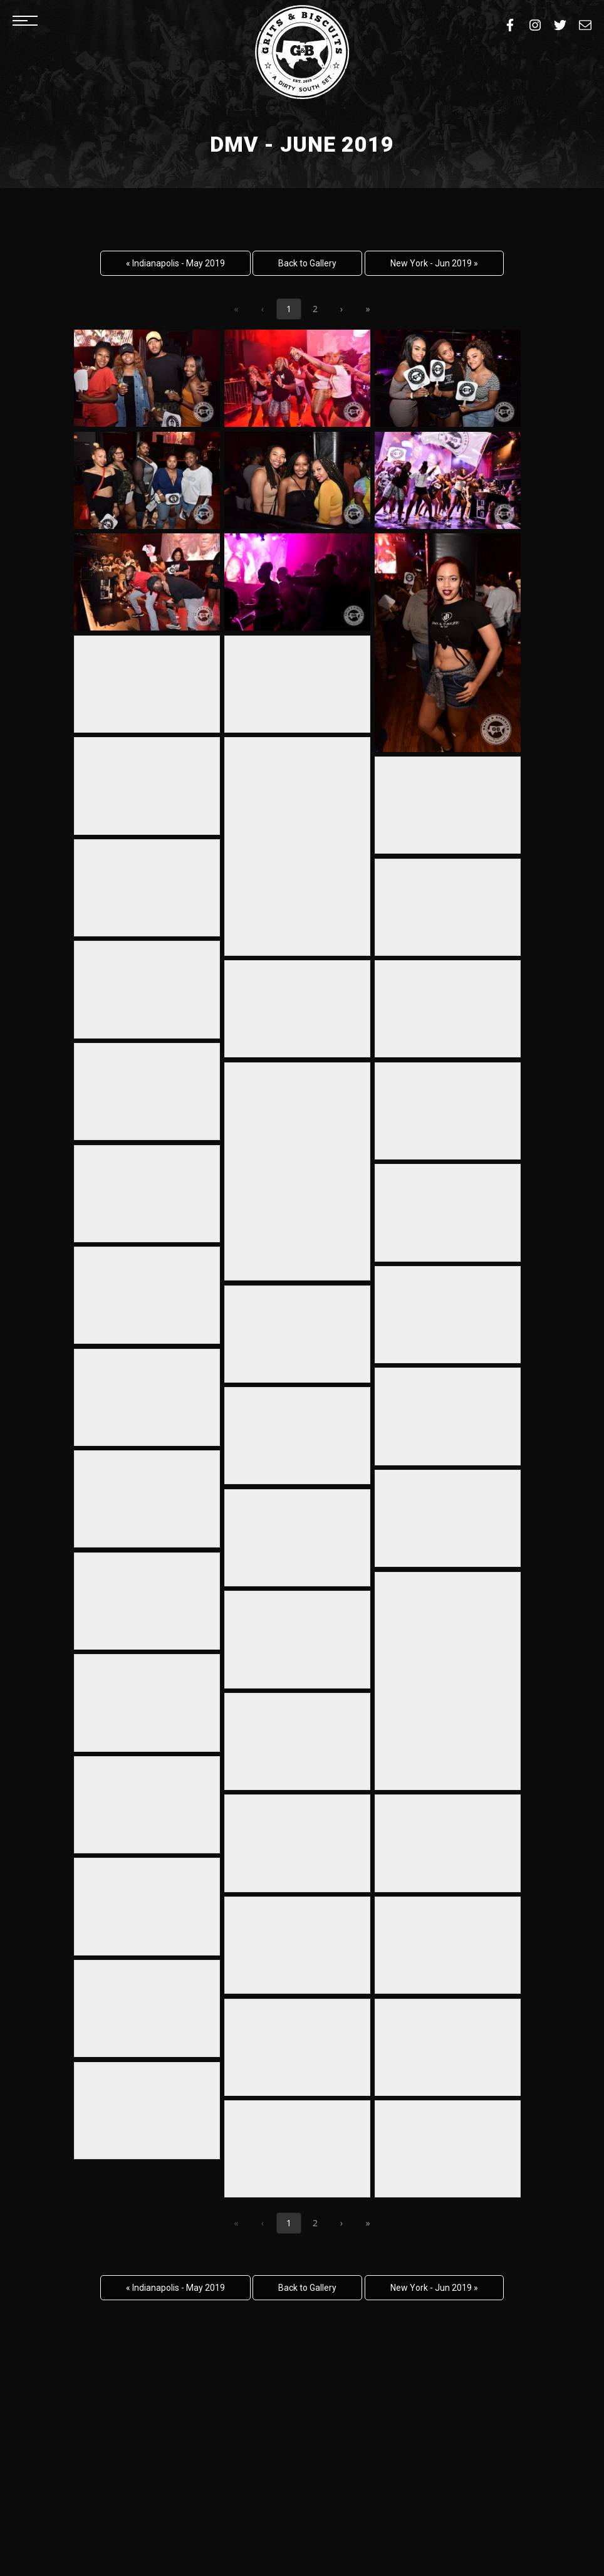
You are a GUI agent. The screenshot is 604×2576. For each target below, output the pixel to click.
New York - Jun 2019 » (434, 263)
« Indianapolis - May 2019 (175, 263)
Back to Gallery (307, 263)
